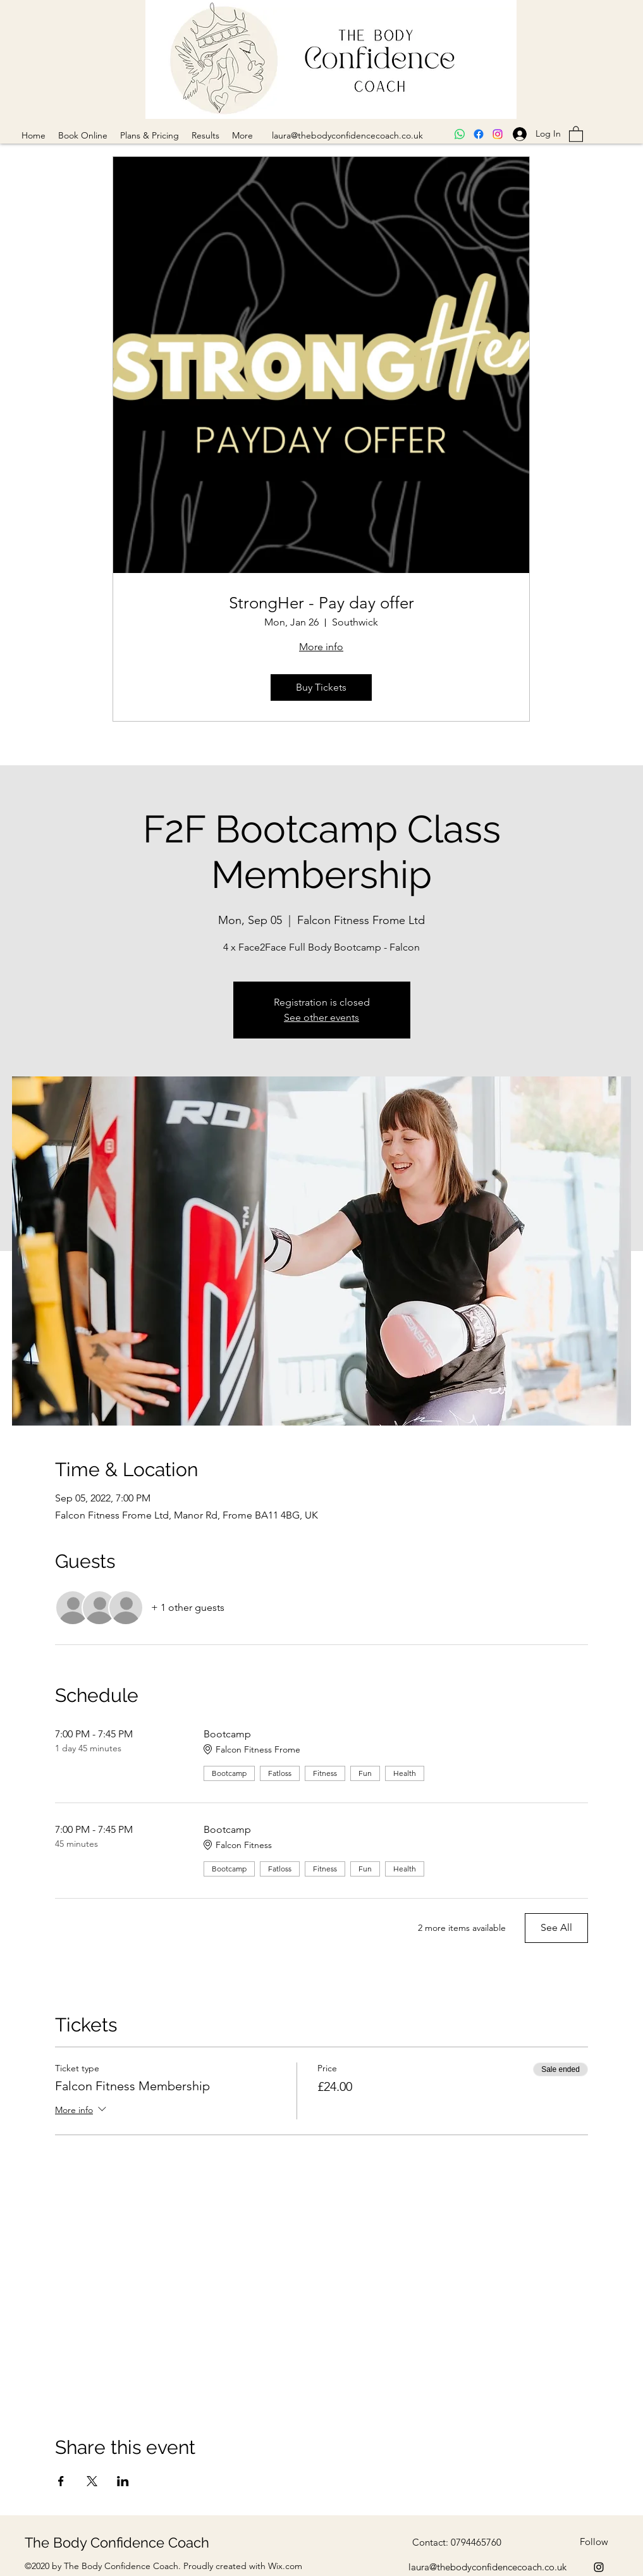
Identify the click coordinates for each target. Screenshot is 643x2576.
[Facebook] (478, 134)
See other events (321, 1017)
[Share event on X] (92, 2481)
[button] (576, 133)
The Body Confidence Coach (117, 2542)
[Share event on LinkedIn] (123, 2481)
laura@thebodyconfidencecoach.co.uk (347, 135)
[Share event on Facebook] (61, 2481)
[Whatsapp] (459, 134)
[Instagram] (497, 134)
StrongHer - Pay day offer (321, 603)
